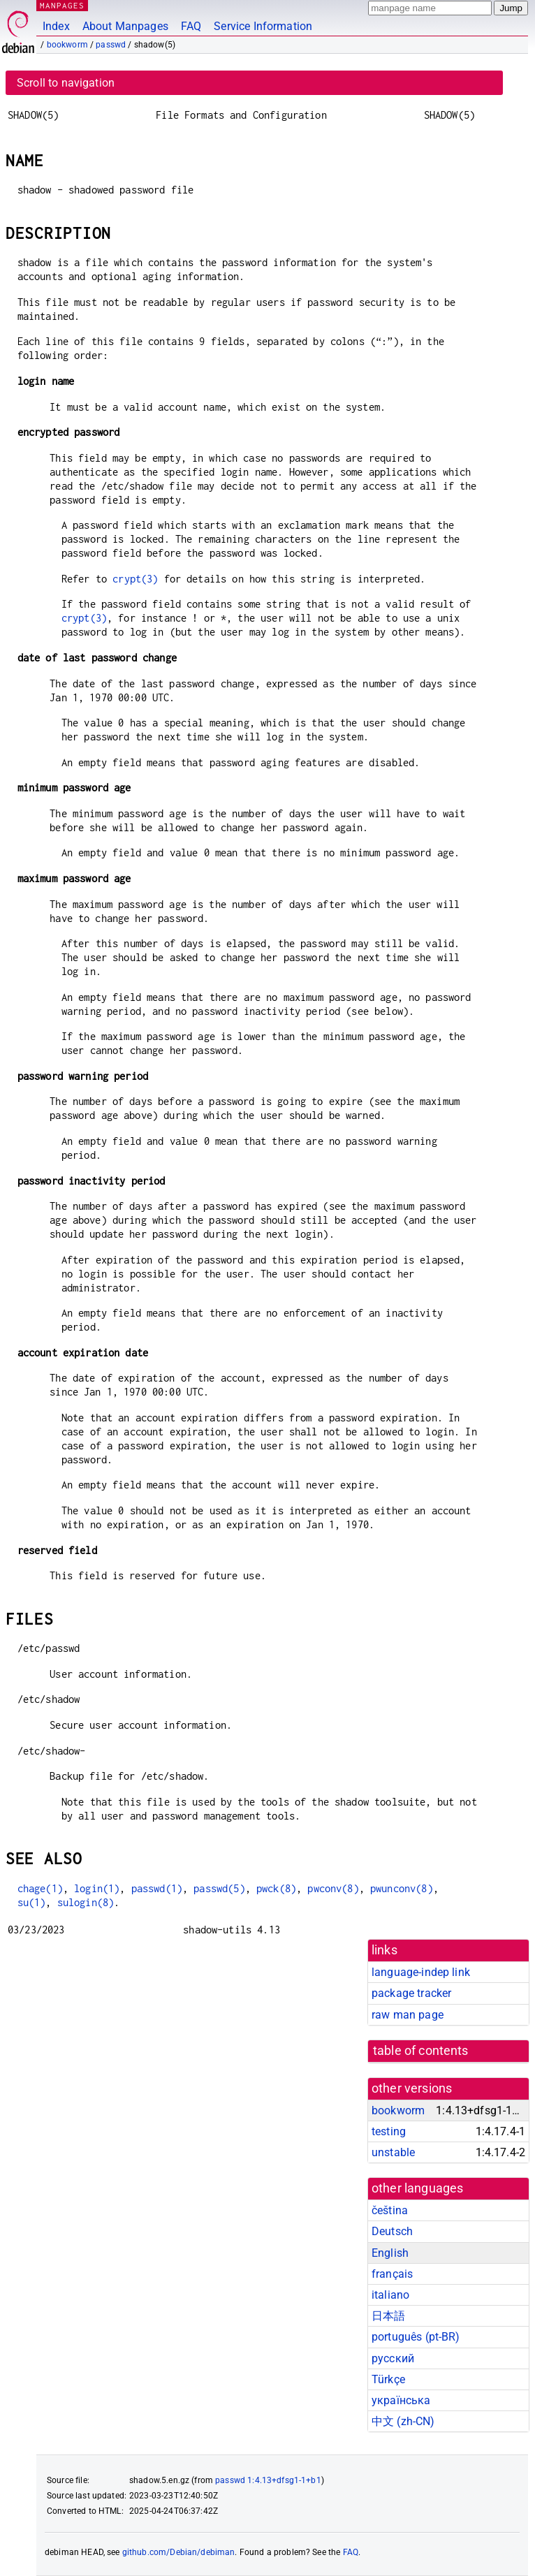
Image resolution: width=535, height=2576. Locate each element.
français (392, 2274)
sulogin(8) (86, 1902)
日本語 (388, 2315)
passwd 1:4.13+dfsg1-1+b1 (268, 2480)
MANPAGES (62, 5)
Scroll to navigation (66, 82)
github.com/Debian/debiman (178, 2552)
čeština (390, 2210)
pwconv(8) (332, 1888)
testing (389, 2131)
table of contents (421, 2051)
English (390, 2253)
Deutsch (392, 2231)
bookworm (67, 45)
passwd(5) (218, 1888)
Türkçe (388, 2379)
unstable (393, 2152)
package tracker (411, 1993)
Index (56, 26)
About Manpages (125, 26)
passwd (111, 45)
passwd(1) (156, 1888)
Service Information (263, 26)
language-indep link (421, 1972)
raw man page (408, 2014)
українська (401, 2400)
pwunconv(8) (401, 1888)
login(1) (96, 1888)
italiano (390, 2294)
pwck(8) (276, 1888)
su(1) (31, 1902)
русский (393, 2358)
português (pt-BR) (416, 2336)
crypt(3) (135, 579)
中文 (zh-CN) (403, 2421)
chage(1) (40, 1888)
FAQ (191, 26)
